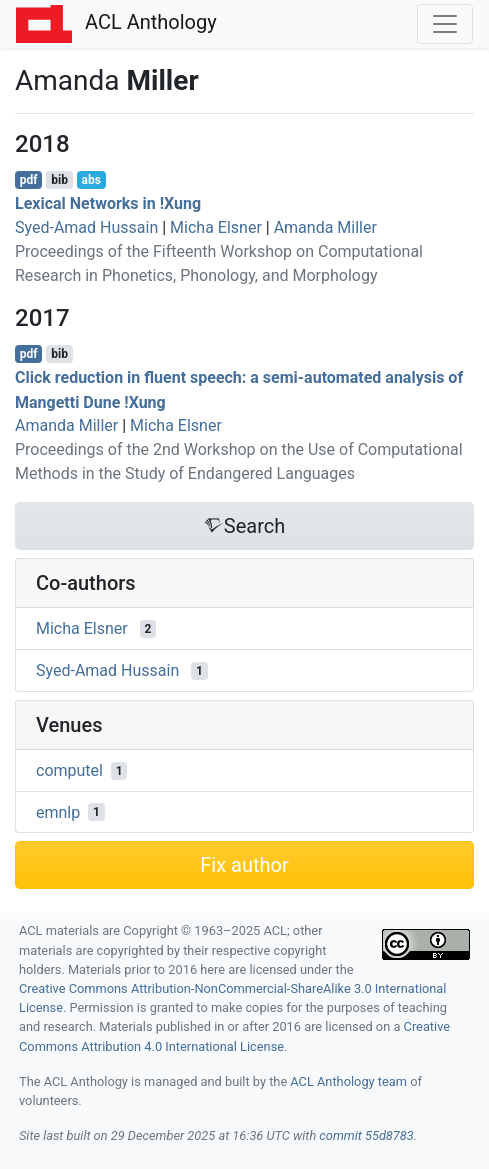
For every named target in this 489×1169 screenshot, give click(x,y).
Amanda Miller (325, 227)
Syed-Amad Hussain (86, 227)
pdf (29, 180)
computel (69, 770)
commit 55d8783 (366, 1135)
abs (90, 180)
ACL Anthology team (348, 1081)
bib (59, 180)
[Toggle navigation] (445, 24)
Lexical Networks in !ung (108, 203)
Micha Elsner (216, 227)
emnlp (58, 811)
